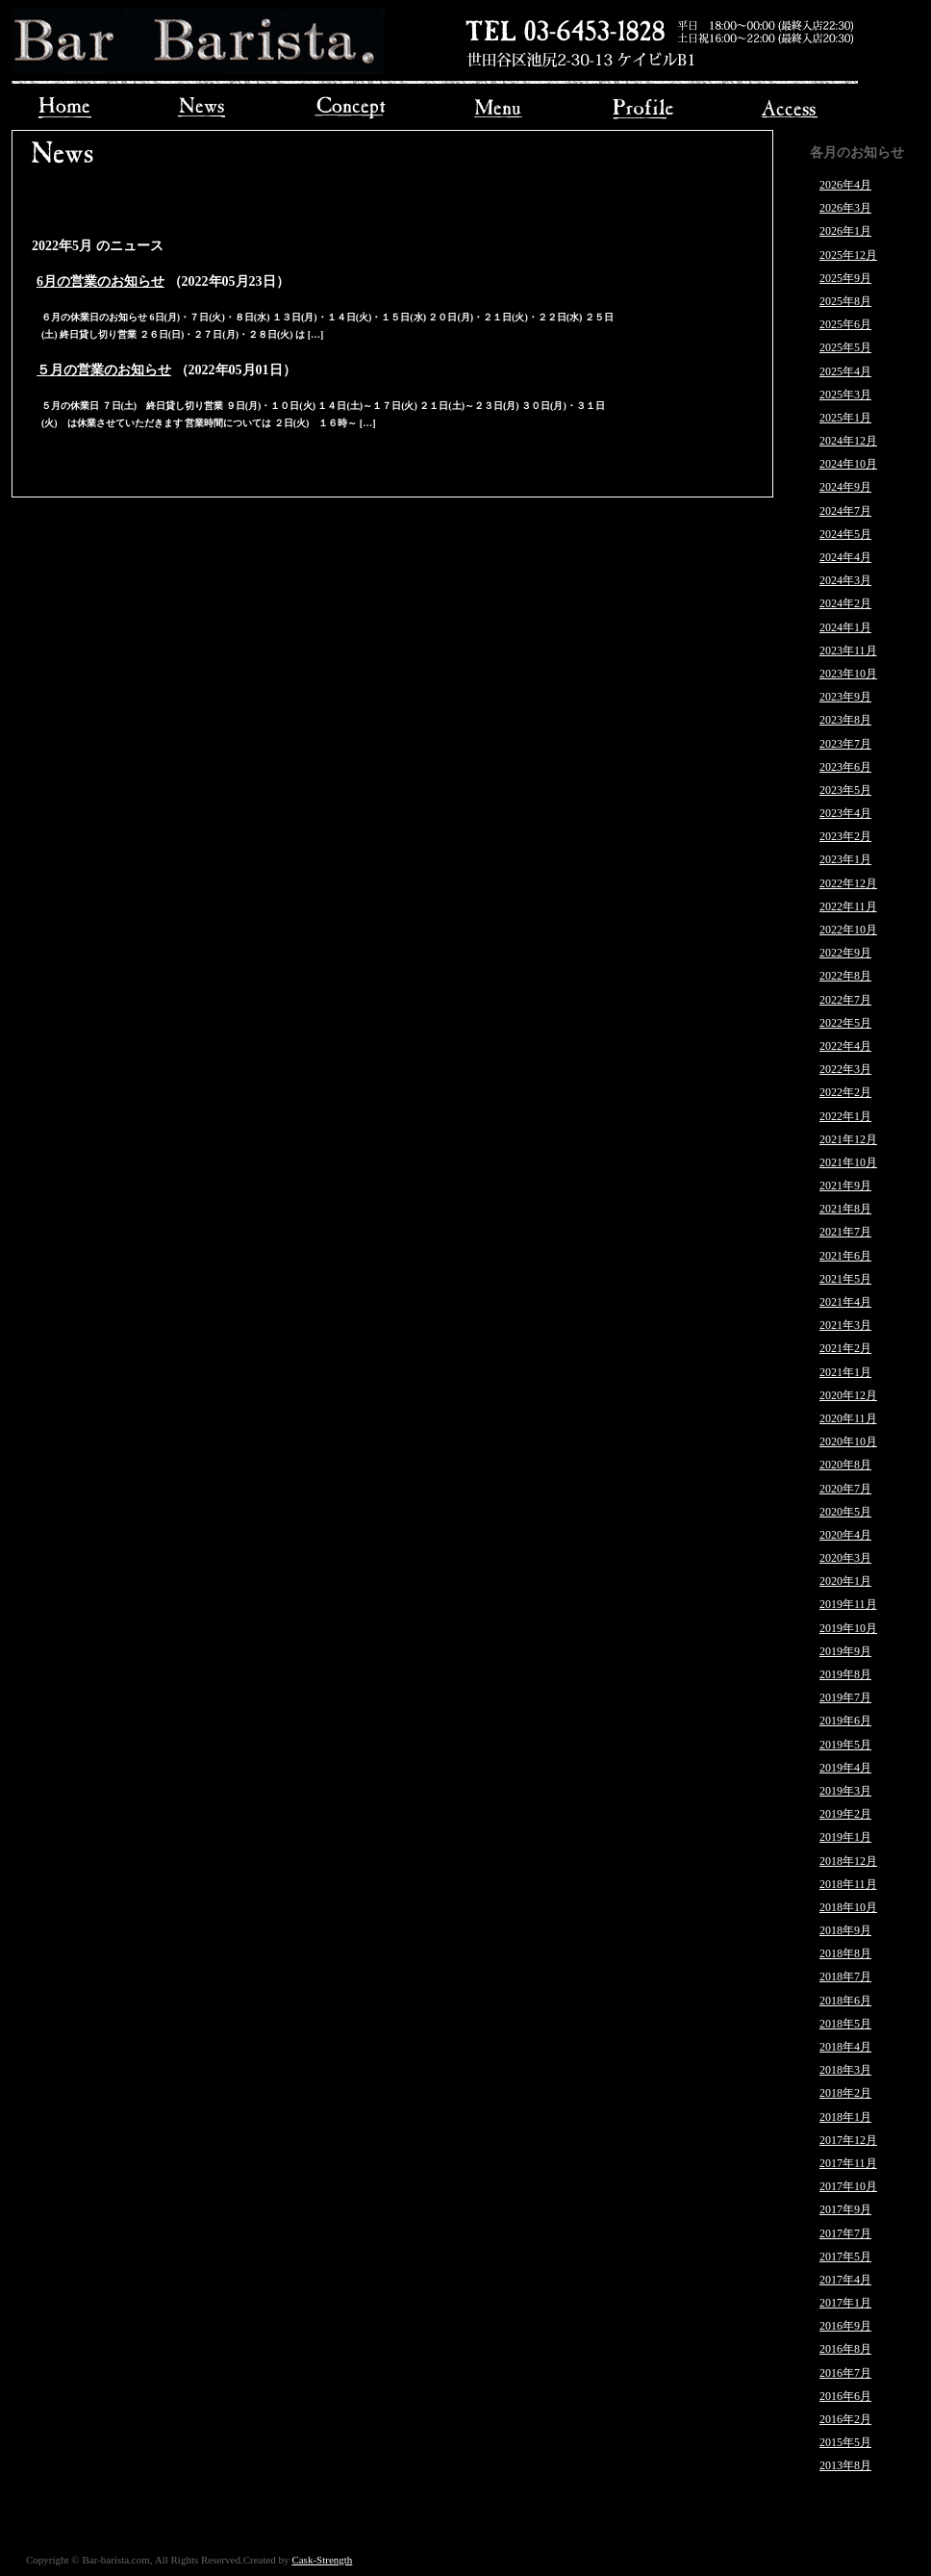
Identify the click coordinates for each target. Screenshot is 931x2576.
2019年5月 (845, 1744)
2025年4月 (845, 371)
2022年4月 (845, 1046)
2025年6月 (845, 324)
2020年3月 (845, 1558)
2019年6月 (845, 1720)
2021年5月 (845, 1279)
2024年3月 (845, 580)
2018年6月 (845, 2000)
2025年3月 (845, 394)
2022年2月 (845, 1092)
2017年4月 (845, 2279)
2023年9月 (845, 696)
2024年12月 (848, 440)
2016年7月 (845, 2373)
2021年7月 (845, 1231)
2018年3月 (845, 2070)
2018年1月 (845, 2117)
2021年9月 (845, 1185)
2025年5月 (845, 347)
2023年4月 (845, 813)
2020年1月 (845, 1581)
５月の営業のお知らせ (104, 370)
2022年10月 (848, 929)
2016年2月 (845, 2419)
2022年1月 (845, 1116)
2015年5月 (845, 2442)
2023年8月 (845, 720)
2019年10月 (848, 1628)
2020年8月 (845, 1464)
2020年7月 (845, 1488)
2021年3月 (845, 1325)
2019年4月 (845, 1767)
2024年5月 (845, 534)
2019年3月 (845, 1791)
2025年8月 (845, 301)
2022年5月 (845, 1023)
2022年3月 (845, 1069)
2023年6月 (845, 767)
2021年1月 (845, 1372)
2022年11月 (848, 906)
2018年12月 (848, 1861)
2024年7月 (845, 511)
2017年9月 (845, 2209)
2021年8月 (845, 1208)
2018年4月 (845, 2046)
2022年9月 (845, 952)
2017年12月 (848, 2140)
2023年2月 (845, 836)
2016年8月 (845, 2349)
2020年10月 (848, 1441)
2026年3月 (845, 208)
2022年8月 (845, 975)
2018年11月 (848, 1884)
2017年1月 (845, 2302)
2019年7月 (845, 1697)
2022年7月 (845, 1000)
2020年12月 (848, 1395)
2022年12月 (848, 883)
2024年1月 (845, 627)
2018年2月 (845, 2093)
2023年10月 (848, 673)
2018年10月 (848, 1907)
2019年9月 (845, 1651)
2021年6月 (845, 1255)
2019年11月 (848, 1604)
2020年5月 (845, 1511)
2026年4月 (845, 184)
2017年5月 (845, 2256)
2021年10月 (848, 1162)
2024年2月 (845, 603)
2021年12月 (848, 1139)
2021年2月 (845, 1348)
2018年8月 (845, 1953)
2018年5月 (845, 2023)
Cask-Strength (321, 2559)
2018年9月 (845, 1930)
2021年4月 (845, 1302)
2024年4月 (845, 557)
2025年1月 (845, 417)
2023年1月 (845, 859)
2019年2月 (845, 1814)
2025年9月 (845, 278)
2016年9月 (845, 2326)
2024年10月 (848, 464)
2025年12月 (848, 255)
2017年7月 (845, 2233)
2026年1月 (845, 231)
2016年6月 (845, 2396)
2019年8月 (845, 1674)
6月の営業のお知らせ (100, 281)
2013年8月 (845, 2465)
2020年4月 (845, 1535)
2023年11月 (848, 650)
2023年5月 (845, 790)
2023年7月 (845, 744)
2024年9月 (845, 487)
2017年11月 (848, 2163)
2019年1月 (845, 1837)
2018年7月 (845, 1976)
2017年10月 (848, 2186)
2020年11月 (848, 1418)
